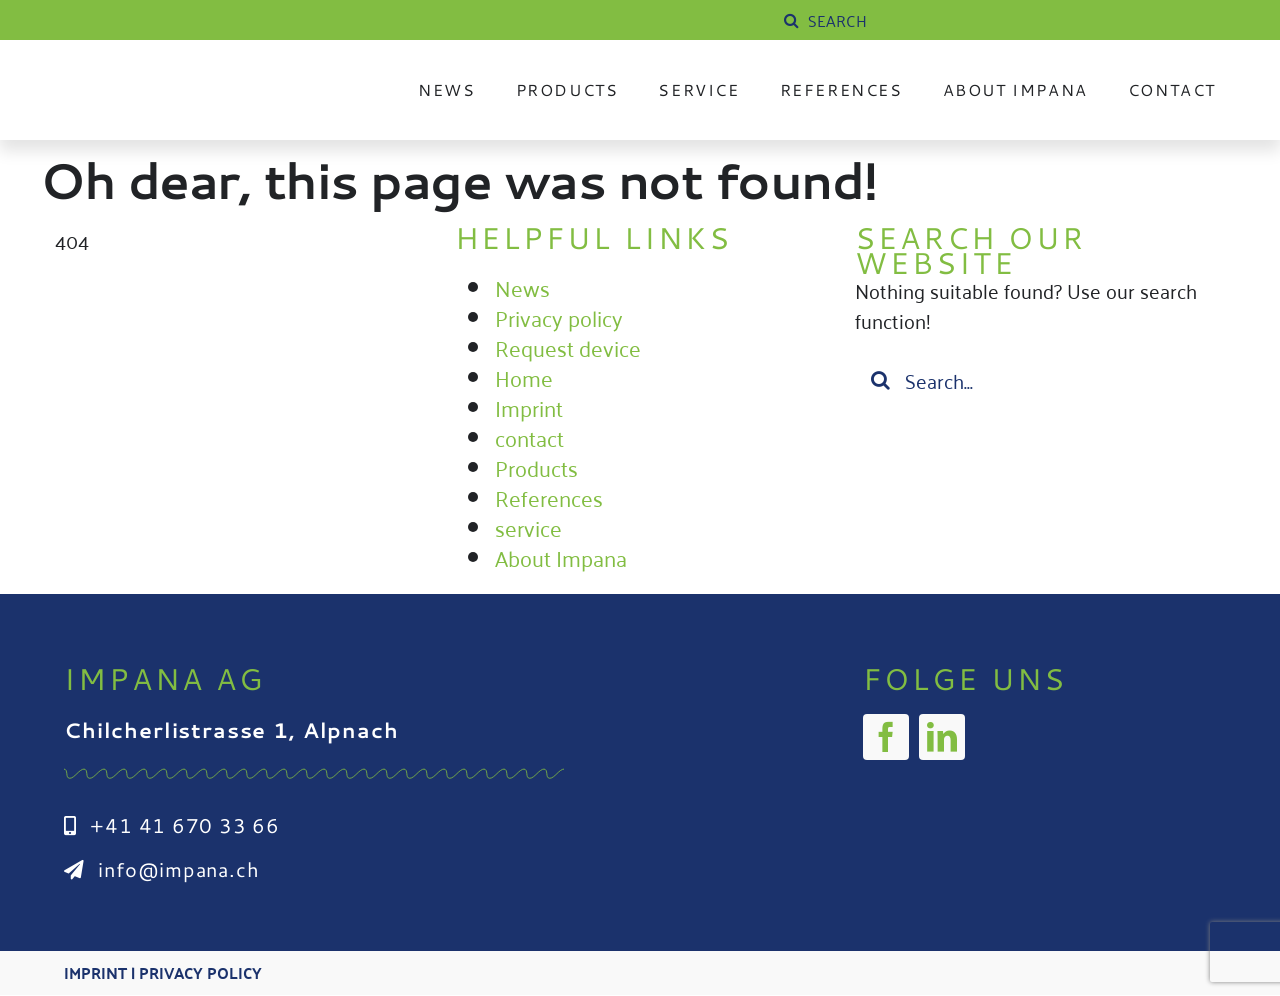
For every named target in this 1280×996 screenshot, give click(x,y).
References (549, 497)
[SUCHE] (929, 20)
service (528, 527)
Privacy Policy (200, 973)
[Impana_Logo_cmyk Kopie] (189, 74)
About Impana (561, 557)
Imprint (529, 407)
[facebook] (886, 737)
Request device (568, 347)
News (522, 287)
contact (529, 437)
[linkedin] (942, 737)
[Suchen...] (1040, 380)
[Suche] (791, 20)
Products (536, 467)
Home (524, 377)
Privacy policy (559, 317)
